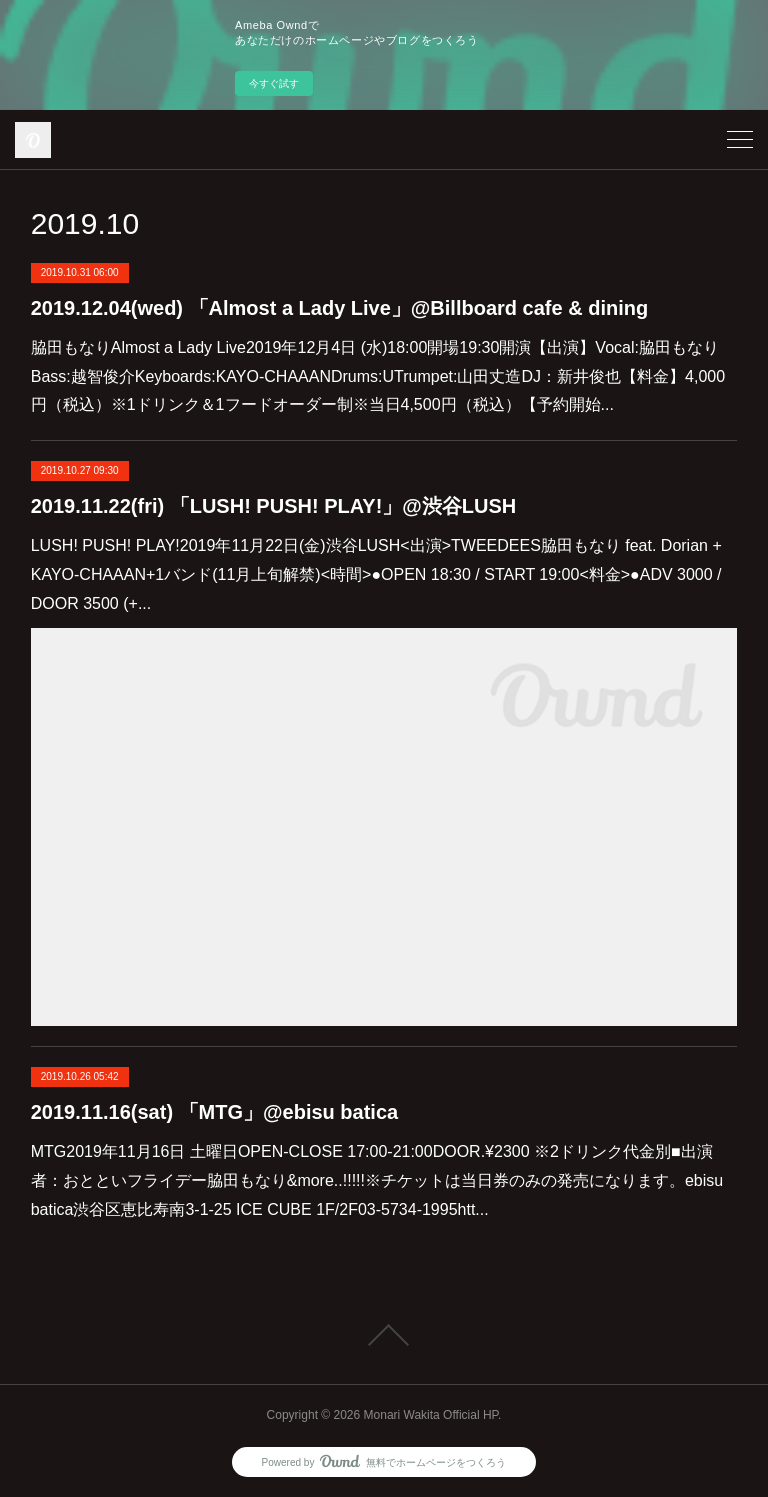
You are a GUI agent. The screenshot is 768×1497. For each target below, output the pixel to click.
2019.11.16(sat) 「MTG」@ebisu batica (214, 1112)
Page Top (384, 1335)
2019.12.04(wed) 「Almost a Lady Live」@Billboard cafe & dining (339, 308)
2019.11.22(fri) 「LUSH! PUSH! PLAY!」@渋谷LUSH (274, 506)
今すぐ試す (274, 83)
